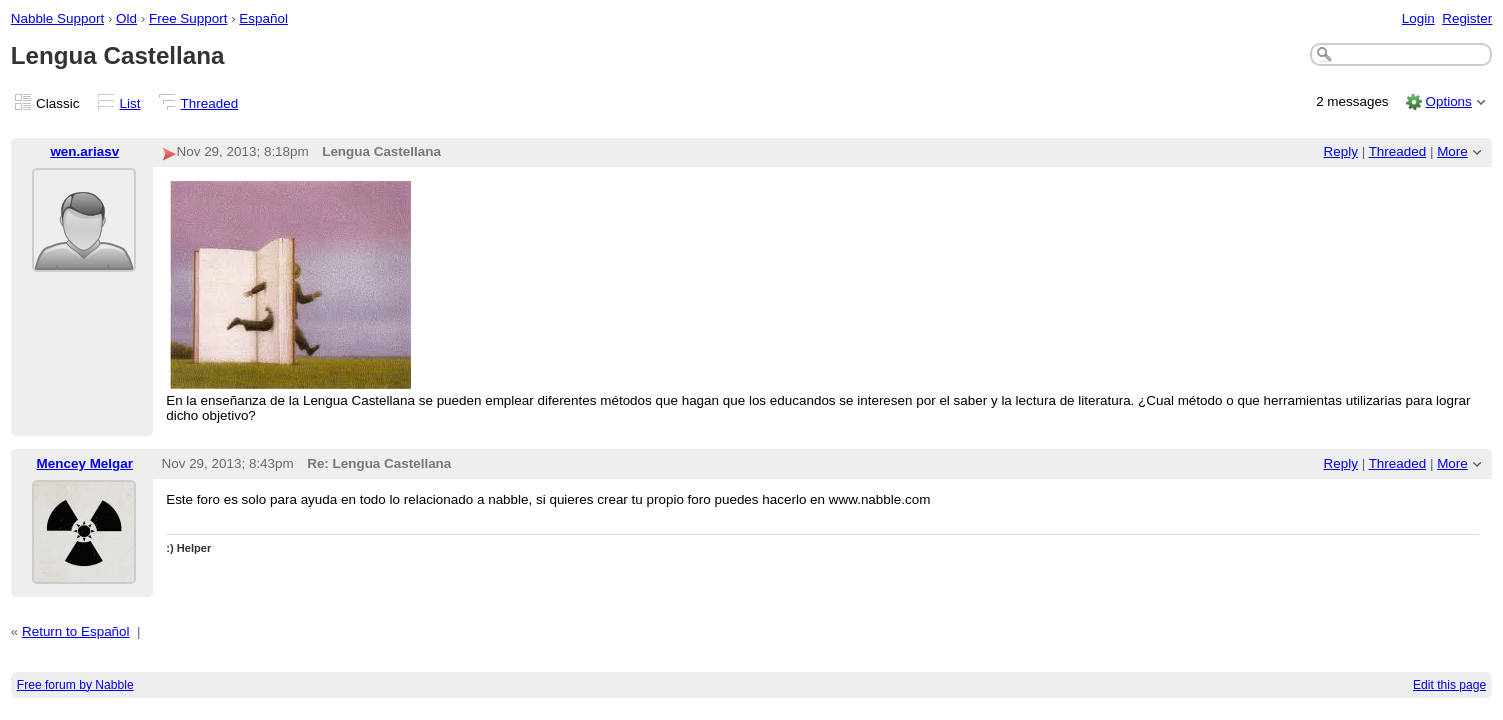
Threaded (210, 103)
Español (263, 18)
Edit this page (1449, 685)
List (130, 103)
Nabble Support (57, 18)
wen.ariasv (84, 151)
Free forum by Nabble (75, 685)
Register (1467, 18)
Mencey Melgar (85, 463)
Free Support (188, 18)
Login (1418, 18)
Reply (1341, 151)
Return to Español (76, 631)
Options (1448, 101)
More (1452, 151)
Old (126, 18)
